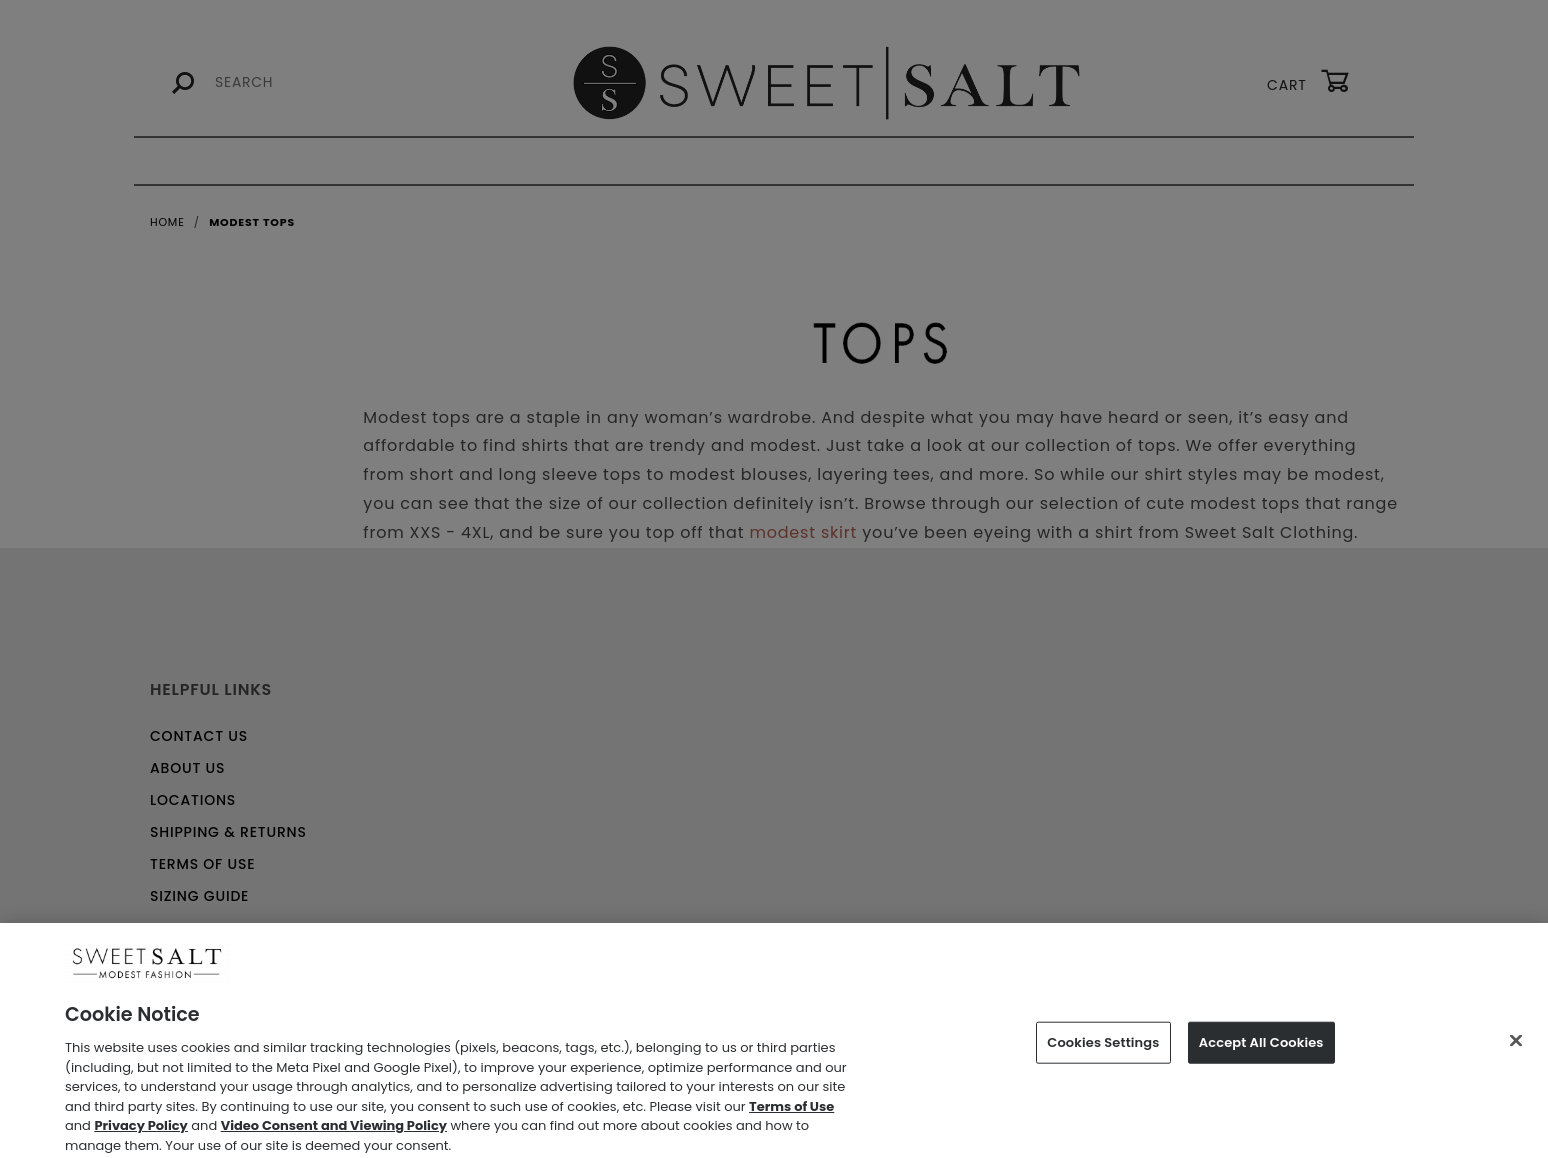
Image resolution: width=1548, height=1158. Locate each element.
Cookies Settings (1103, 1049)
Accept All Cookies (1261, 1049)
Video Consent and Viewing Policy (334, 1132)
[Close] (1516, 1048)
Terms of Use (791, 1113)
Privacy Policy (140, 1132)
